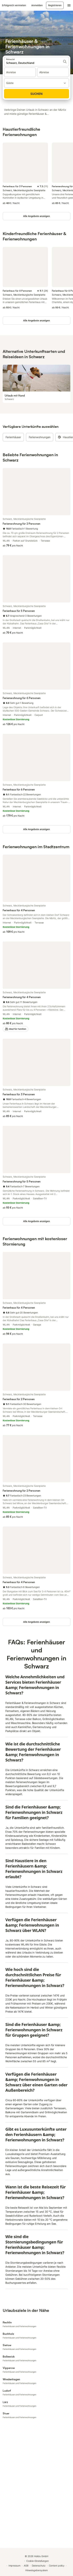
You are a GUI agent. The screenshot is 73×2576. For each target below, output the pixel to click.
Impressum (14, 2565)
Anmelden (37, 5)
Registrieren (55, 5)
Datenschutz (39, 2565)
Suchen (36, 94)
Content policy (57, 2565)
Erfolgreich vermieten (14, 5)
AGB (26, 2565)
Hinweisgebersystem (36, 2570)
